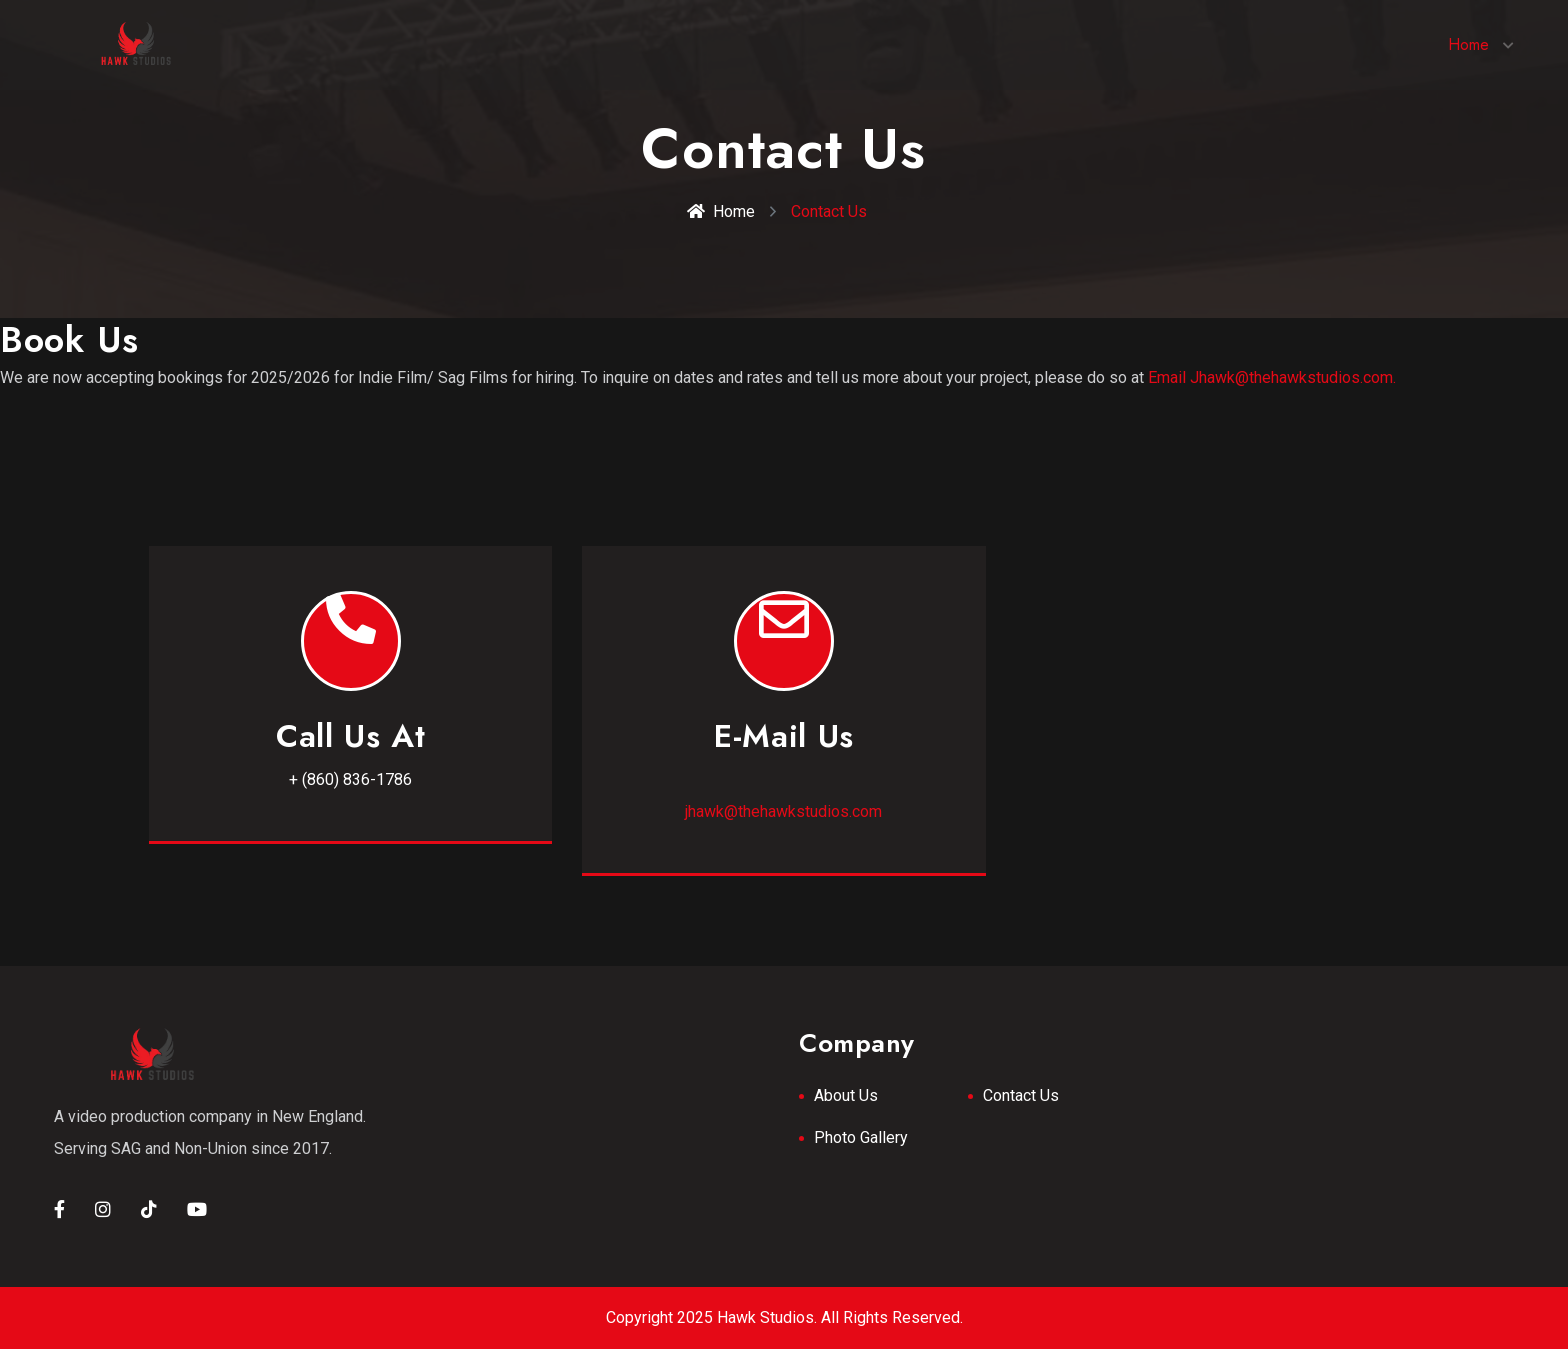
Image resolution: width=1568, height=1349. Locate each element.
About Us (846, 1095)
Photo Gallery (861, 1137)
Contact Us (1021, 1095)
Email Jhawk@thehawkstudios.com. (1272, 377)
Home (1468, 44)
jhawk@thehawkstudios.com (783, 811)
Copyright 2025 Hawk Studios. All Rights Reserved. (784, 1317)
